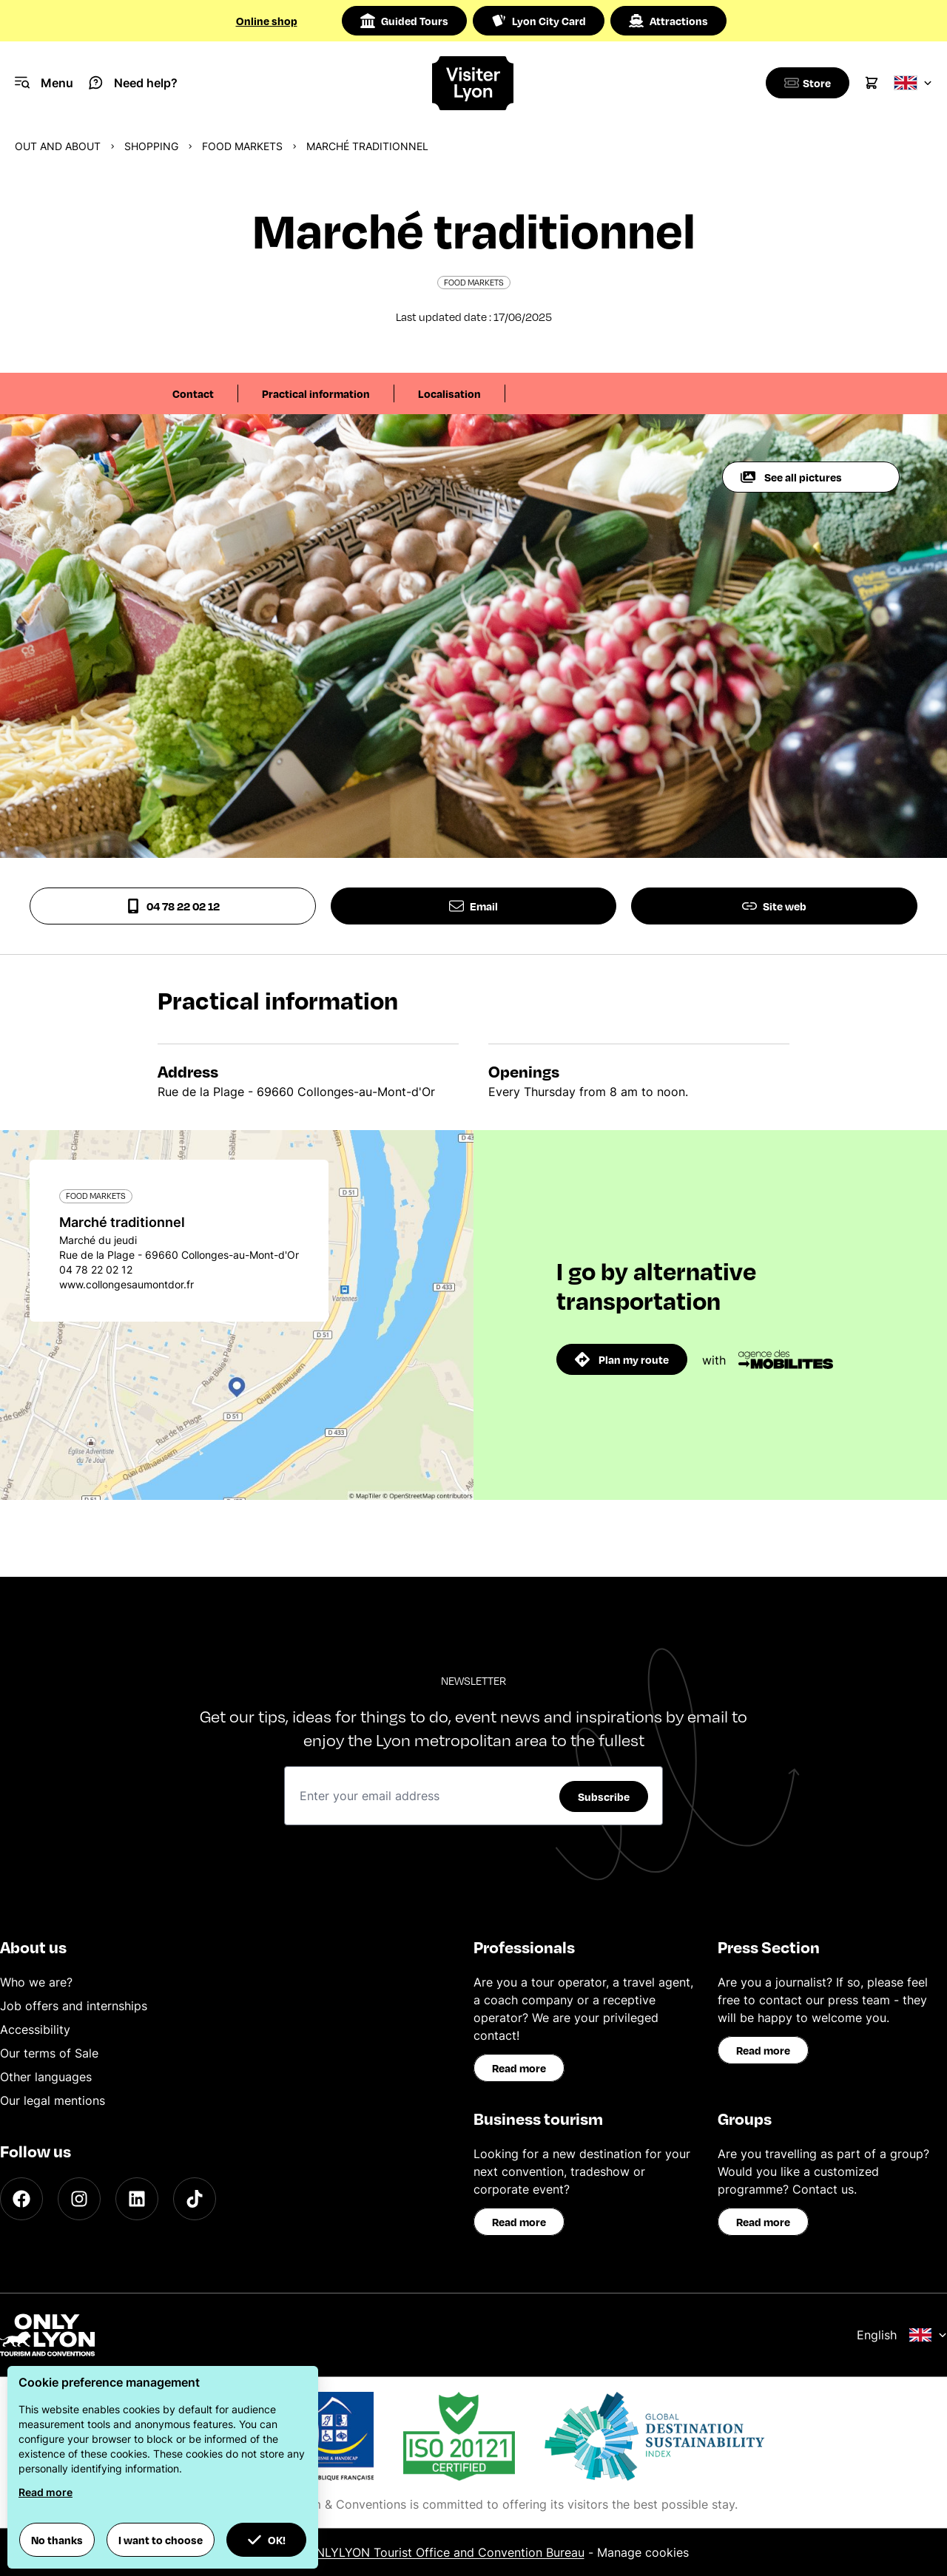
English (902, 2334)
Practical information (316, 393)
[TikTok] (194, 2198)
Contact (193, 393)
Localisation (449, 393)
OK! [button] (266, 2539)
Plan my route (622, 1359)
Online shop (266, 21)
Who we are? (36, 1982)
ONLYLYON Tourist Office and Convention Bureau (445, 2552)
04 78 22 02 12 (173, 906)
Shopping (151, 146)
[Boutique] (805, 82)
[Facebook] (21, 2198)
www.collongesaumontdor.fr (126, 1284)
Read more (519, 2068)
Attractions (668, 20)
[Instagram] (79, 2198)
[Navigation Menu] (44, 83)
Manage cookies (643, 2552)
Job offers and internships (73, 2005)
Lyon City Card (538, 20)
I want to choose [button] (160, 2539)
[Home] (473, 83)
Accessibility (35, 2029)
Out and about (58, 146)
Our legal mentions (52, 2100)
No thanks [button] (57, 2539)
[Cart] (871, 82)
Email (473, 906)
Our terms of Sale (49, 2053)
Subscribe (604, 1796)
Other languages (46, 2076)
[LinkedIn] (136, 2198)
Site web (774, 906)
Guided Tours (404, 20)
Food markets (242, 146)
